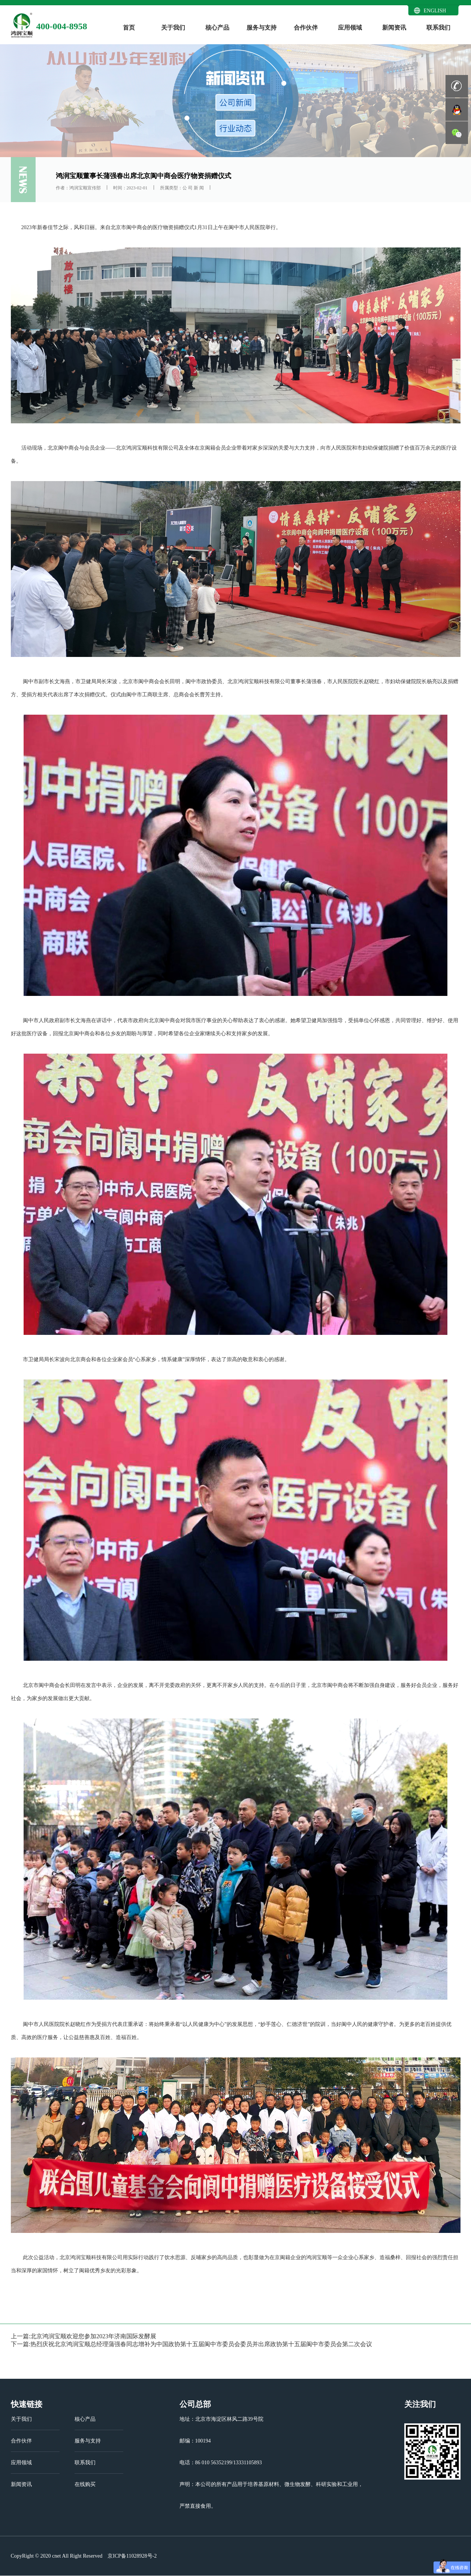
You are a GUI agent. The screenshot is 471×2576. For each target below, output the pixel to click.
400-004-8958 (61, 26)
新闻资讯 (394, 27)
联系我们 (438, 27)
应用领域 (350, 27)
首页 (129, 27)
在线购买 (85, 2484)
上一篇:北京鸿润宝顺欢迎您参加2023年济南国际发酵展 (83, 2336)
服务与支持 (262, 27)
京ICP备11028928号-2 (131, 2556)
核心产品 (217, 27)
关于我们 (173, 27)
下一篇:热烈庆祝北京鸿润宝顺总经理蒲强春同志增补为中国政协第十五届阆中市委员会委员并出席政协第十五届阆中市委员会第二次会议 (191, 2344)
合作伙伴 (306, 27)
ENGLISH (435, 10)
